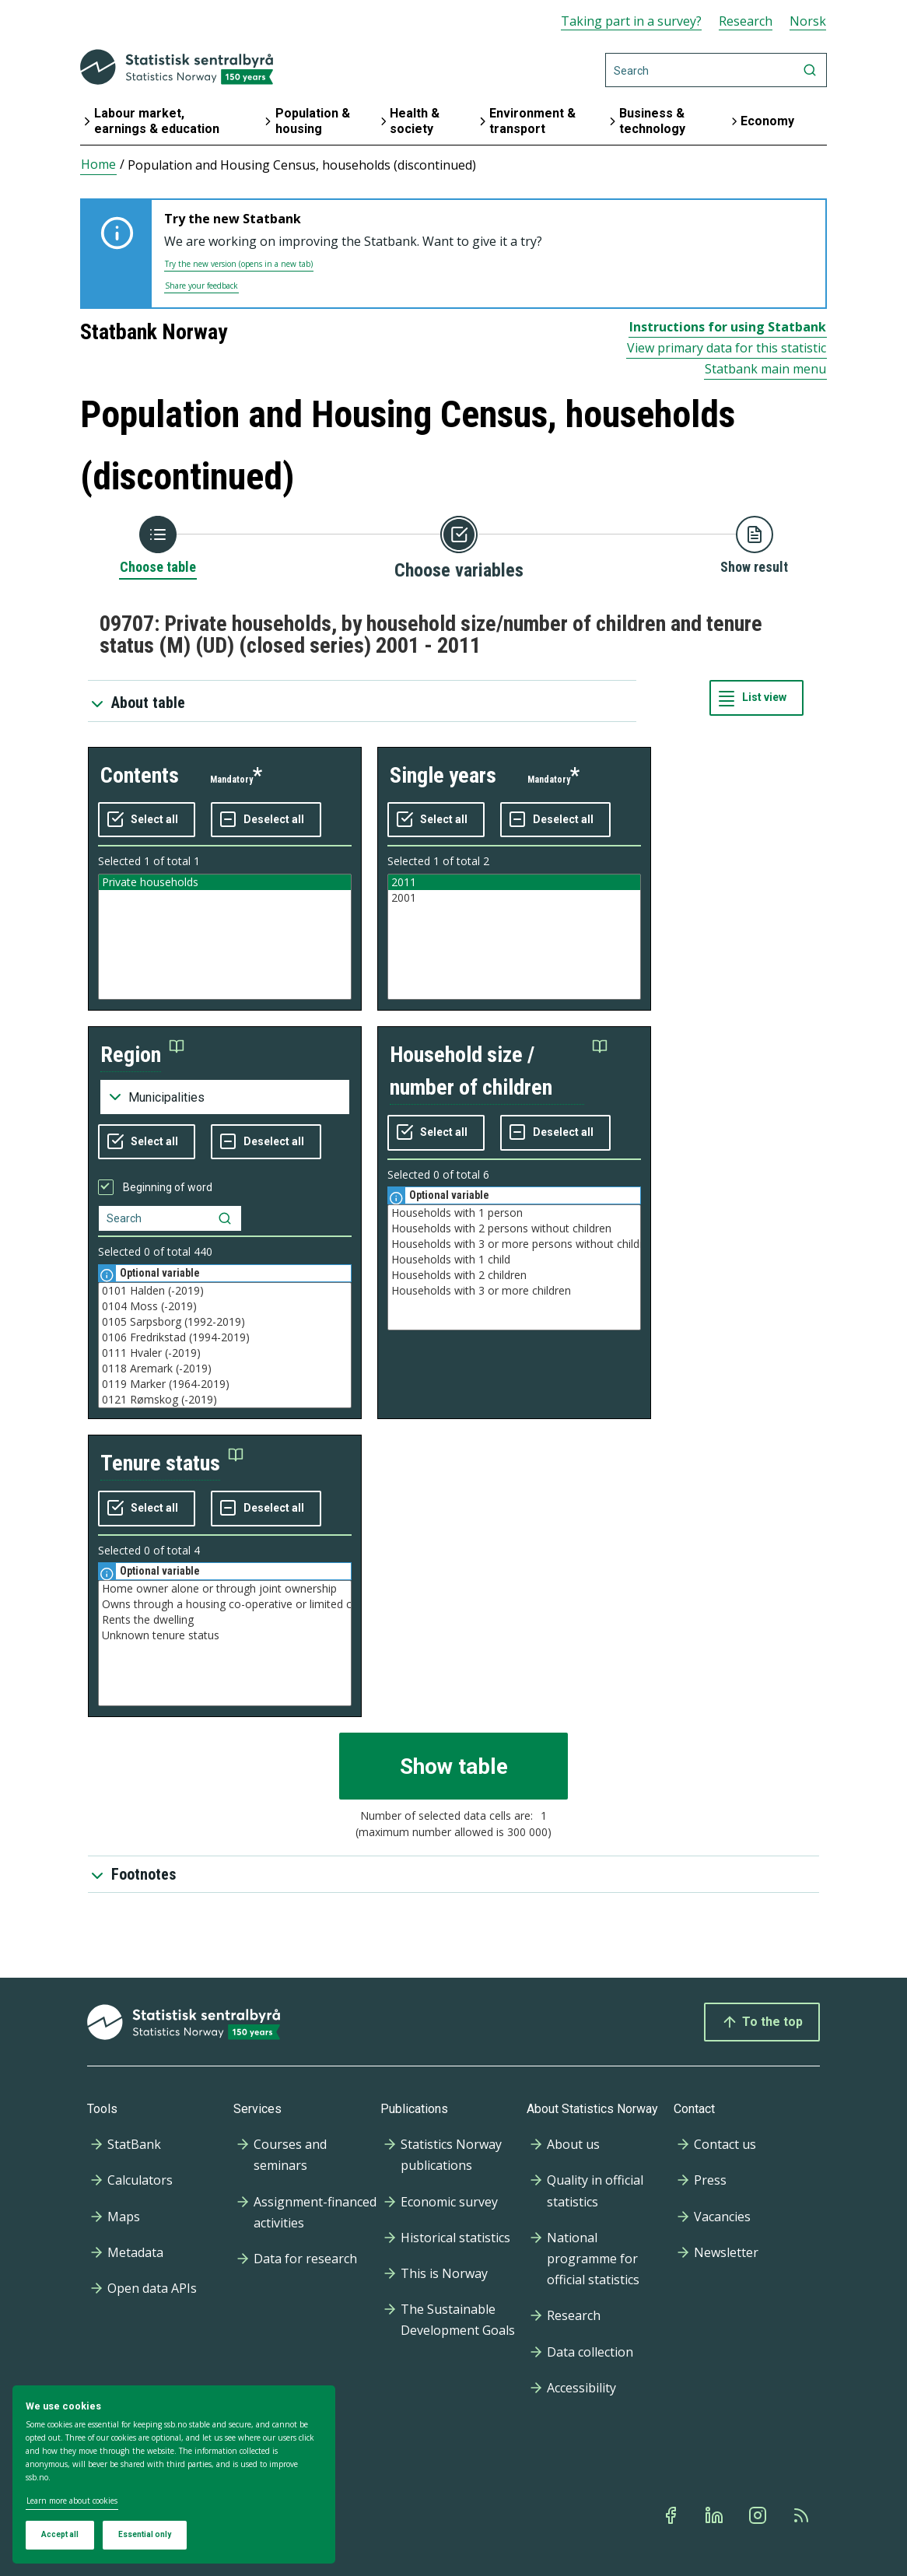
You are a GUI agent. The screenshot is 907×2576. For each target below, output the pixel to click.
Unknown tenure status (225, 1635)
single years (443, 775)
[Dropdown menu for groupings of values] (224, 1097)
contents (139, 775)
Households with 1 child (514, 1259)
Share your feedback (201, 285)
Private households (225, 882)
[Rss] (803, 2515)
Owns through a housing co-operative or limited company (225, 1604)
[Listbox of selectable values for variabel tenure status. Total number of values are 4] (225, 1643)
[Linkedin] (716, 2515)
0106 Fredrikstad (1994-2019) (225, 1337)
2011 (514, 882)
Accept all (60, 2534)
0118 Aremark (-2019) (225, 1368)
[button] (142, 1055)
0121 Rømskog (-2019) (225, 1399)
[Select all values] (146, 820)
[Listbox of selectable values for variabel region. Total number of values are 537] (225, 1345)
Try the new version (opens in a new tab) (239, 263)
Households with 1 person (514, 1213)
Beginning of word (167, 1187)
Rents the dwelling (225, 1620)
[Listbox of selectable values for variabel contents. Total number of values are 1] (225, 937)
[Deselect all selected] (266, 820)
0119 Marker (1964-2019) (225, 1384)
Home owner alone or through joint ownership (225, 1588)
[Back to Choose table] (158, 546)
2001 (514, 898)
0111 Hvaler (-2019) (225, 1353)
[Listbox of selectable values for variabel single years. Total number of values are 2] (514, 937)
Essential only (144, 2534)
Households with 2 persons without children (514, 1228)
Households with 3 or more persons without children (514, 1244)
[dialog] (173, 2474)
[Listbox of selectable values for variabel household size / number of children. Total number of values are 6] (514, 1267)
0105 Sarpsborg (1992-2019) (225, 1322)
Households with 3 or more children (514, 1291)
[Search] (716, 70)
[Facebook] (672, 2515)
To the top (762, 2022)
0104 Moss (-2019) (225, 1306)
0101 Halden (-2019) (225, 1291)
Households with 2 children (514, 1275)
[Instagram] (759, 2515)
